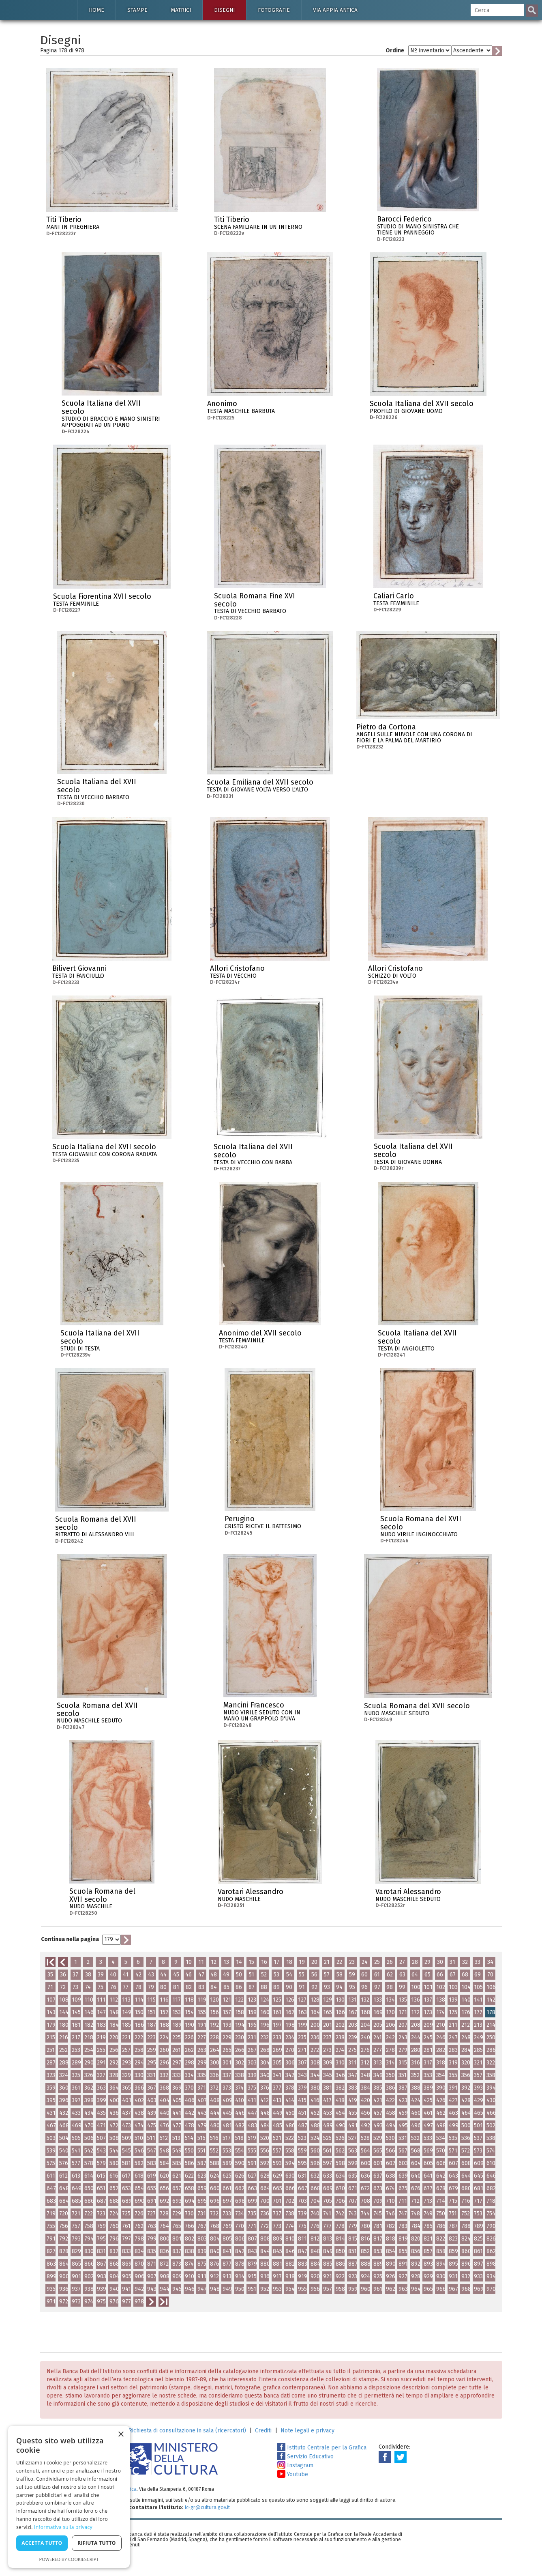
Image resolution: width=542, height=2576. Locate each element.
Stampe (137, 9)
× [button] (121, 2435)
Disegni (224, 9)
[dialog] (69, 2497)
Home (96, 9)
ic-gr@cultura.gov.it (207, 2507)
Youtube (292, 2474)
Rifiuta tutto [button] (96, 2542)
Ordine (395, 50)
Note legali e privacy (307, 2430)
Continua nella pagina (70, 1939)
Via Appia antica (335, 9)
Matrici (181, 9)
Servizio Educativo (305, 2456)
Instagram (295, 2465)
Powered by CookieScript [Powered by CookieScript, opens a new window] (69, 2559)
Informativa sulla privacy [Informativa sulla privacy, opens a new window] (63, 2527)
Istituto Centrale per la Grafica (321, 2447)
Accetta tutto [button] (41, 2542)
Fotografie (274, 9)
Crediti (263, 2430)
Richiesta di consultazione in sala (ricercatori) (187, 2430)
